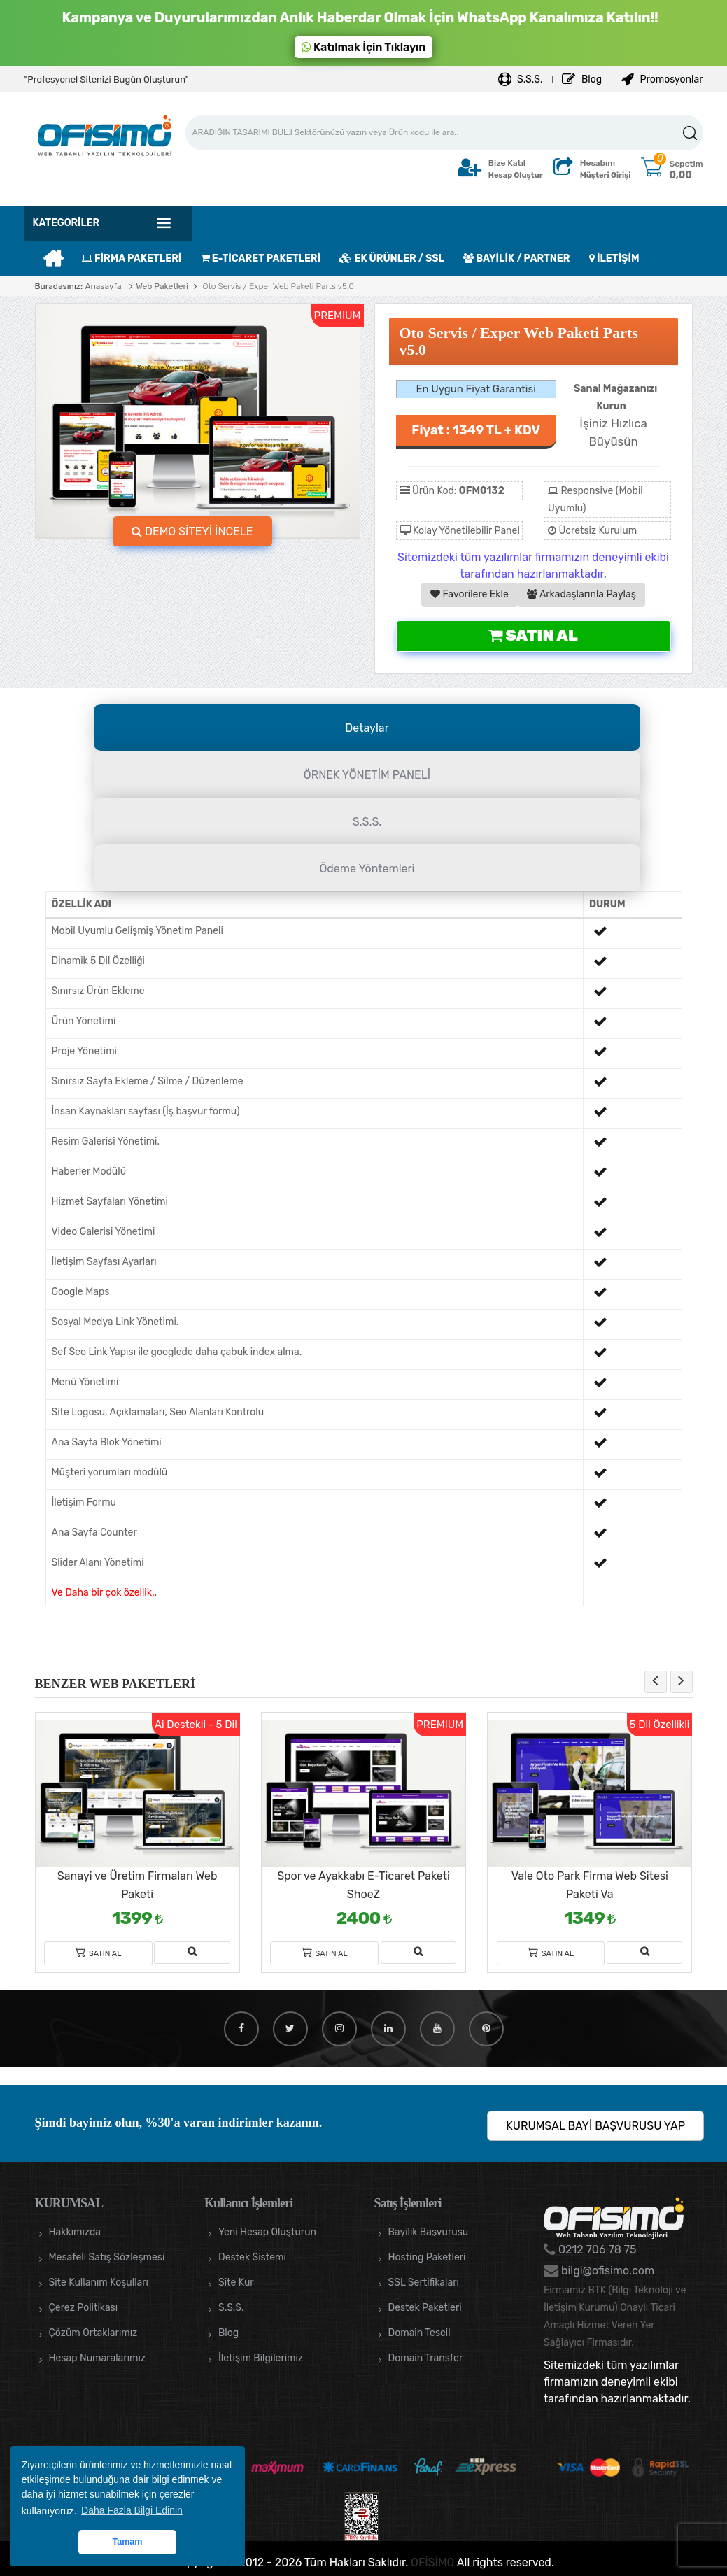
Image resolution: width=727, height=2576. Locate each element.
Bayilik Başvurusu (428, 2232)
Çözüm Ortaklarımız (93, 2333)
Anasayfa (103, 286)
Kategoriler (66, 223)
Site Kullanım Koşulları (99, 2282)
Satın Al (532, 635)
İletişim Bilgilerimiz (260, 2358)
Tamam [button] (127, 2542)
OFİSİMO (432, 2562)
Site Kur (236, 2282)
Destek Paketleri (425, 2308)
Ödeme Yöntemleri (367, 868)
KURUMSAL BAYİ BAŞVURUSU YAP (595, 2125)
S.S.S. (520, 79)
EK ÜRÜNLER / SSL (391, 258)
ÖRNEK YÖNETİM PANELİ (367, 774)
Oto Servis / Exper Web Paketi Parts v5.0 (276, 286)
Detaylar (366, 728)
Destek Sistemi (252, 2257)
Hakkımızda (75, 2232)
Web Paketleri (162, 286)
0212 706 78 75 (596, 2249)
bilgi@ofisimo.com (606, 2270)
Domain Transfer (425, 2358)
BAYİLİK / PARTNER (516, 258)
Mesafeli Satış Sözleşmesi (107, 2257)
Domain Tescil (419, 2333)
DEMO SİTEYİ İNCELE (192, 531)
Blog (582, 79)
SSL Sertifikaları (423, 2282)
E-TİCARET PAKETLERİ (260, 258)
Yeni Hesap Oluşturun (267, 2232)
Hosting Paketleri (427, 2257)
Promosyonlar (662, 79)
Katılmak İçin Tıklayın (364, 47)
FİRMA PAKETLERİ (131, 258)
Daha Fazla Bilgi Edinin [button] (132, 2510)
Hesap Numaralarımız (97, 2358)
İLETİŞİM (614, 258)
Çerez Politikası (83, 2308)
